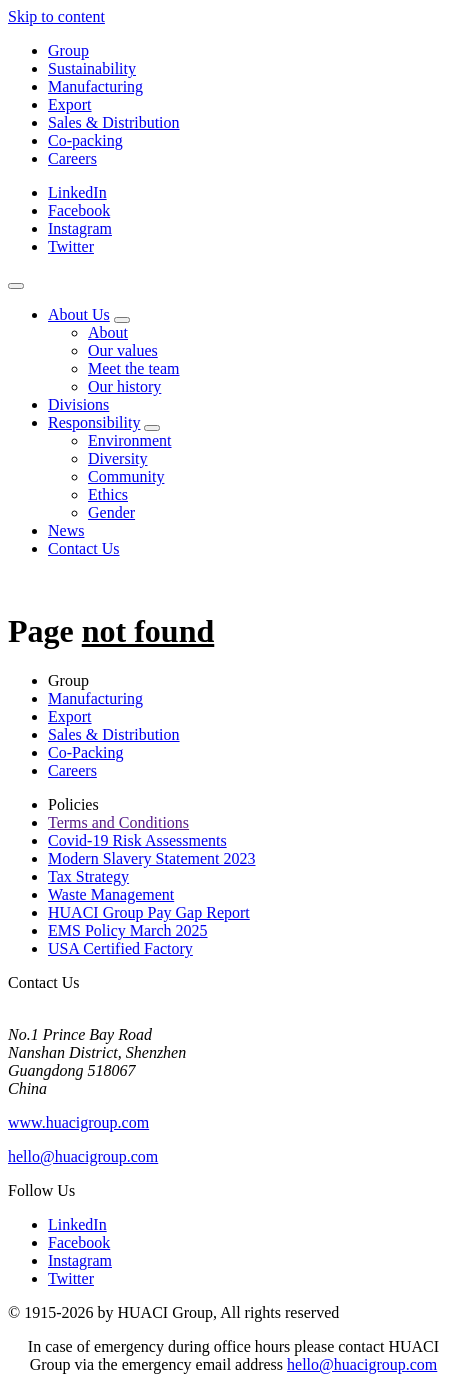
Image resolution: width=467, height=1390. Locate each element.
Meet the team (134, 368)
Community (126, 476)
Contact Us (84, 548)
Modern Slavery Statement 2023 (152, 858)
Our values (123, 350)
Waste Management (111, 894)
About (108, 332)
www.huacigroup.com (78, 1122)
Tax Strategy (88, 876)
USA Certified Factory (120, 948)
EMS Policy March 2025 (128, 930)
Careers (72, 158)
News (66, 530)
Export (70, 104)
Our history (124, 386)
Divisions (78, 404)
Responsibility (94, 422)
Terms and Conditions (118, 822)
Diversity (118, 458)
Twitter (71, 246)
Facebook (79, 210)
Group (68, 50)
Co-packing (85, 140)
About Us (79, 314)
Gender (111, 512)
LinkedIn (77, 192)
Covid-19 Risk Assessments (137, 840)
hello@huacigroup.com (83, 1156)
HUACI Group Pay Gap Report (149, 912)
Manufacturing (95, 86)
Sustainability (92, 68)
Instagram (80, 228)
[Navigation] (16, 286)
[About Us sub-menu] (122, 320)
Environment (130, 440)
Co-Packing (86, 752)
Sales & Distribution (114, 122)
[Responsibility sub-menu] (152, 428)
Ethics (108, 494)
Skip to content (56, 16)
